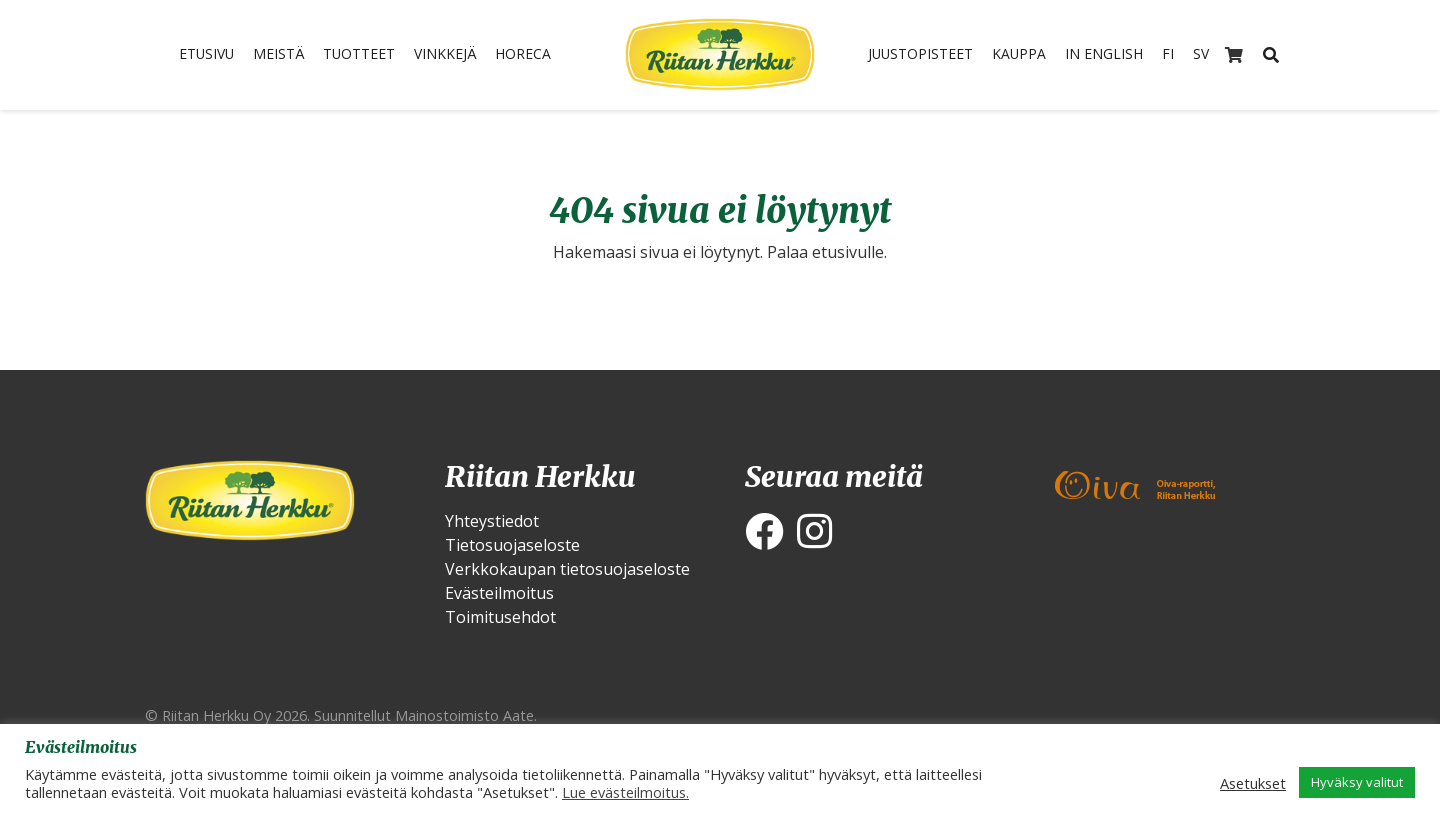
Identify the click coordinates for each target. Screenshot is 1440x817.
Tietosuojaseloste (512, 545)
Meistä (271, 55)
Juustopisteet (910, 55)
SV (1217, 55)
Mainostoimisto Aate (464, 715)
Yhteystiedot (492, 521)
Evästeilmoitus (499, 593)
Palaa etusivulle (825, 252)
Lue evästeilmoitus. (625, 792)
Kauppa (1019, 55)
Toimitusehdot (500, 617)
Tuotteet (359, 55)
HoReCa (538, 55)
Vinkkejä (453, 55)
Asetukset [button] (1253, 783)
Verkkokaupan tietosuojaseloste (567, 569)
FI (1182, 55)
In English (1112, 55)
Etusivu (192, 55)
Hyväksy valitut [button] (1357, 782)
